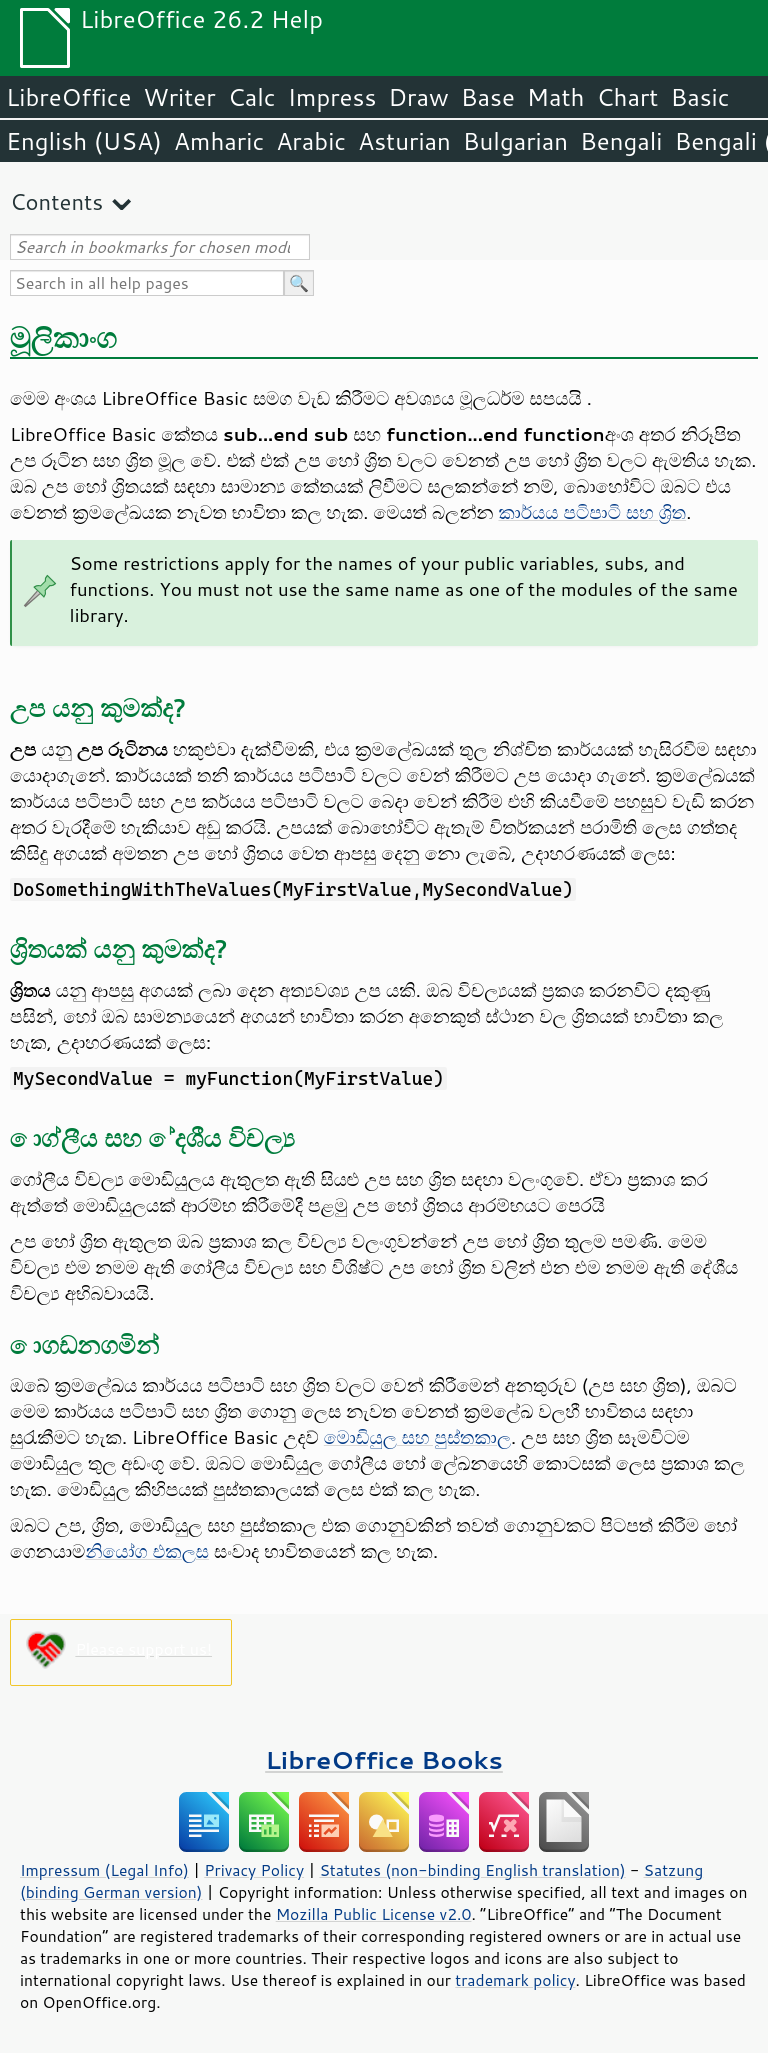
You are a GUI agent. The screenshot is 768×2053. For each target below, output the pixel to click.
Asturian (404, 141)
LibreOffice (68, 97)
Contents (56, 201)
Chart (627, 97)
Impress (332, 97)
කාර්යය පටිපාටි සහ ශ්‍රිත (592, 512)
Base (488, 97)
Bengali (621, 141)
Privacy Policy (254, 1870)
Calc (252, 97)
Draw (418, 97)
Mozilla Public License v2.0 (374, 1914)
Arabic (311, 141)
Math (556, 97)
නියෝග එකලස (147, 1551)
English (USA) (84, 141)
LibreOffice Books (384, 1759)
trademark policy (515, 1980)
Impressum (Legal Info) (104, 1870)
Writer (179, 97)
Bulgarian (515, 141)
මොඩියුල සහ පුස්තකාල (417, 1437)
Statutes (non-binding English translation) (472, 1870)
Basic (699, 97)
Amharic (219, 141)
